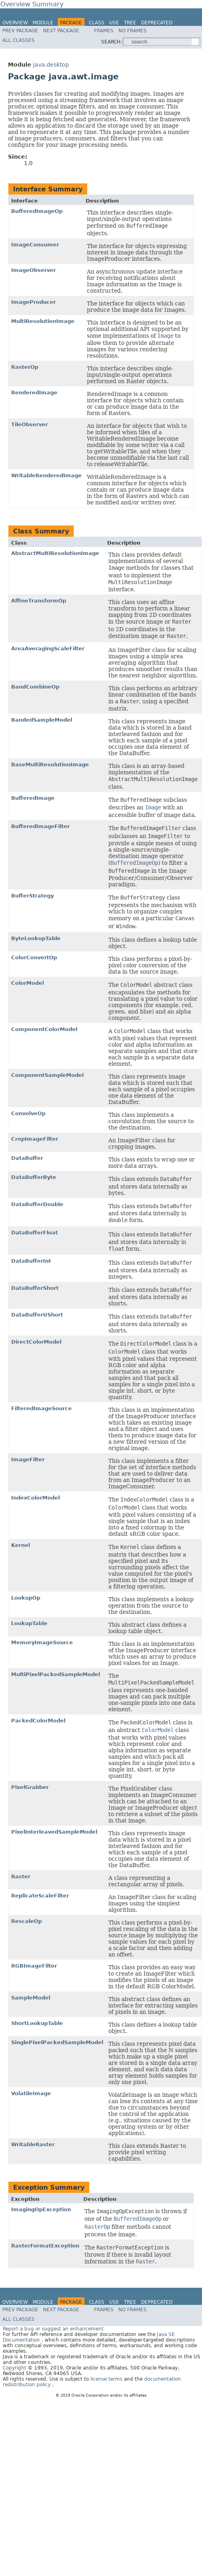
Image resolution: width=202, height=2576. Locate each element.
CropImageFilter (34, 1139)
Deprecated (157, 23)
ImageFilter (28, 1459)
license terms (107, 2379)
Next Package (61, 30)
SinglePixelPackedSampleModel (57, 2042)
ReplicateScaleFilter (40, 1896)
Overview (15, 23)
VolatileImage (31, 2093)
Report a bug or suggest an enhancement (53, 2329)
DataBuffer (27, 1158)
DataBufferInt (31, 1261)
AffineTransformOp (38, 601)
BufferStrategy (32, 896)
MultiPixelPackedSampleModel (55, 1674)
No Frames (132, 30)
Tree (130, 23)
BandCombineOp (35, 687)
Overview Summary (31, 4)
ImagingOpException (41, 2209)
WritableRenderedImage (46, 475)
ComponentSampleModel (47, 1075)
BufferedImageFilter (40, 826)
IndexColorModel (35, 1498)
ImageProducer (33, 302)
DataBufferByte (33, 1177)
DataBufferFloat (34, 1233)
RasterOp (24, 367)
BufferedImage (33, 798)
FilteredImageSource (41, 1408)
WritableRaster (33, 2144)
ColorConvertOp (34, 957)
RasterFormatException (45, 2246)
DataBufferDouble (37, 1204)
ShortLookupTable (37, 2023)
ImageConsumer (35, 245)
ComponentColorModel (44, 1029)
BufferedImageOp (37, 211)
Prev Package (20, 30)
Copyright (14, 2368)
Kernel (20, 1545)
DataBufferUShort (37, 1315)
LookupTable (29, 1623)
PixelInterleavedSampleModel (54, 1832)
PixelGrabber (30, 1787)
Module (43, 23)
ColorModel (27, 983)
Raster (20, 1876)
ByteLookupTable (36, 938)
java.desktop (51, 64)
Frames (104, 30)
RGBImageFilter (34, 1966)
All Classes (18, 40)
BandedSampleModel (41, 720)
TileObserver (29, 424)
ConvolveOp (28, 1113)
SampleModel (30, 1998)
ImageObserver (33, 270)
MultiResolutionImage (43, 321)
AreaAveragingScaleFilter (47, 648)
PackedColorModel (38, 1721)
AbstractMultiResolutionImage (55, 553)
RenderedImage (34, 393)
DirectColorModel (36, 1342)
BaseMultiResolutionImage (50, 764)
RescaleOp (26, 1921)
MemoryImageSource (42, 1642)
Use (114, 23)
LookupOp (25, 1598)
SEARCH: (111, 42)
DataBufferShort (35, 1288)
